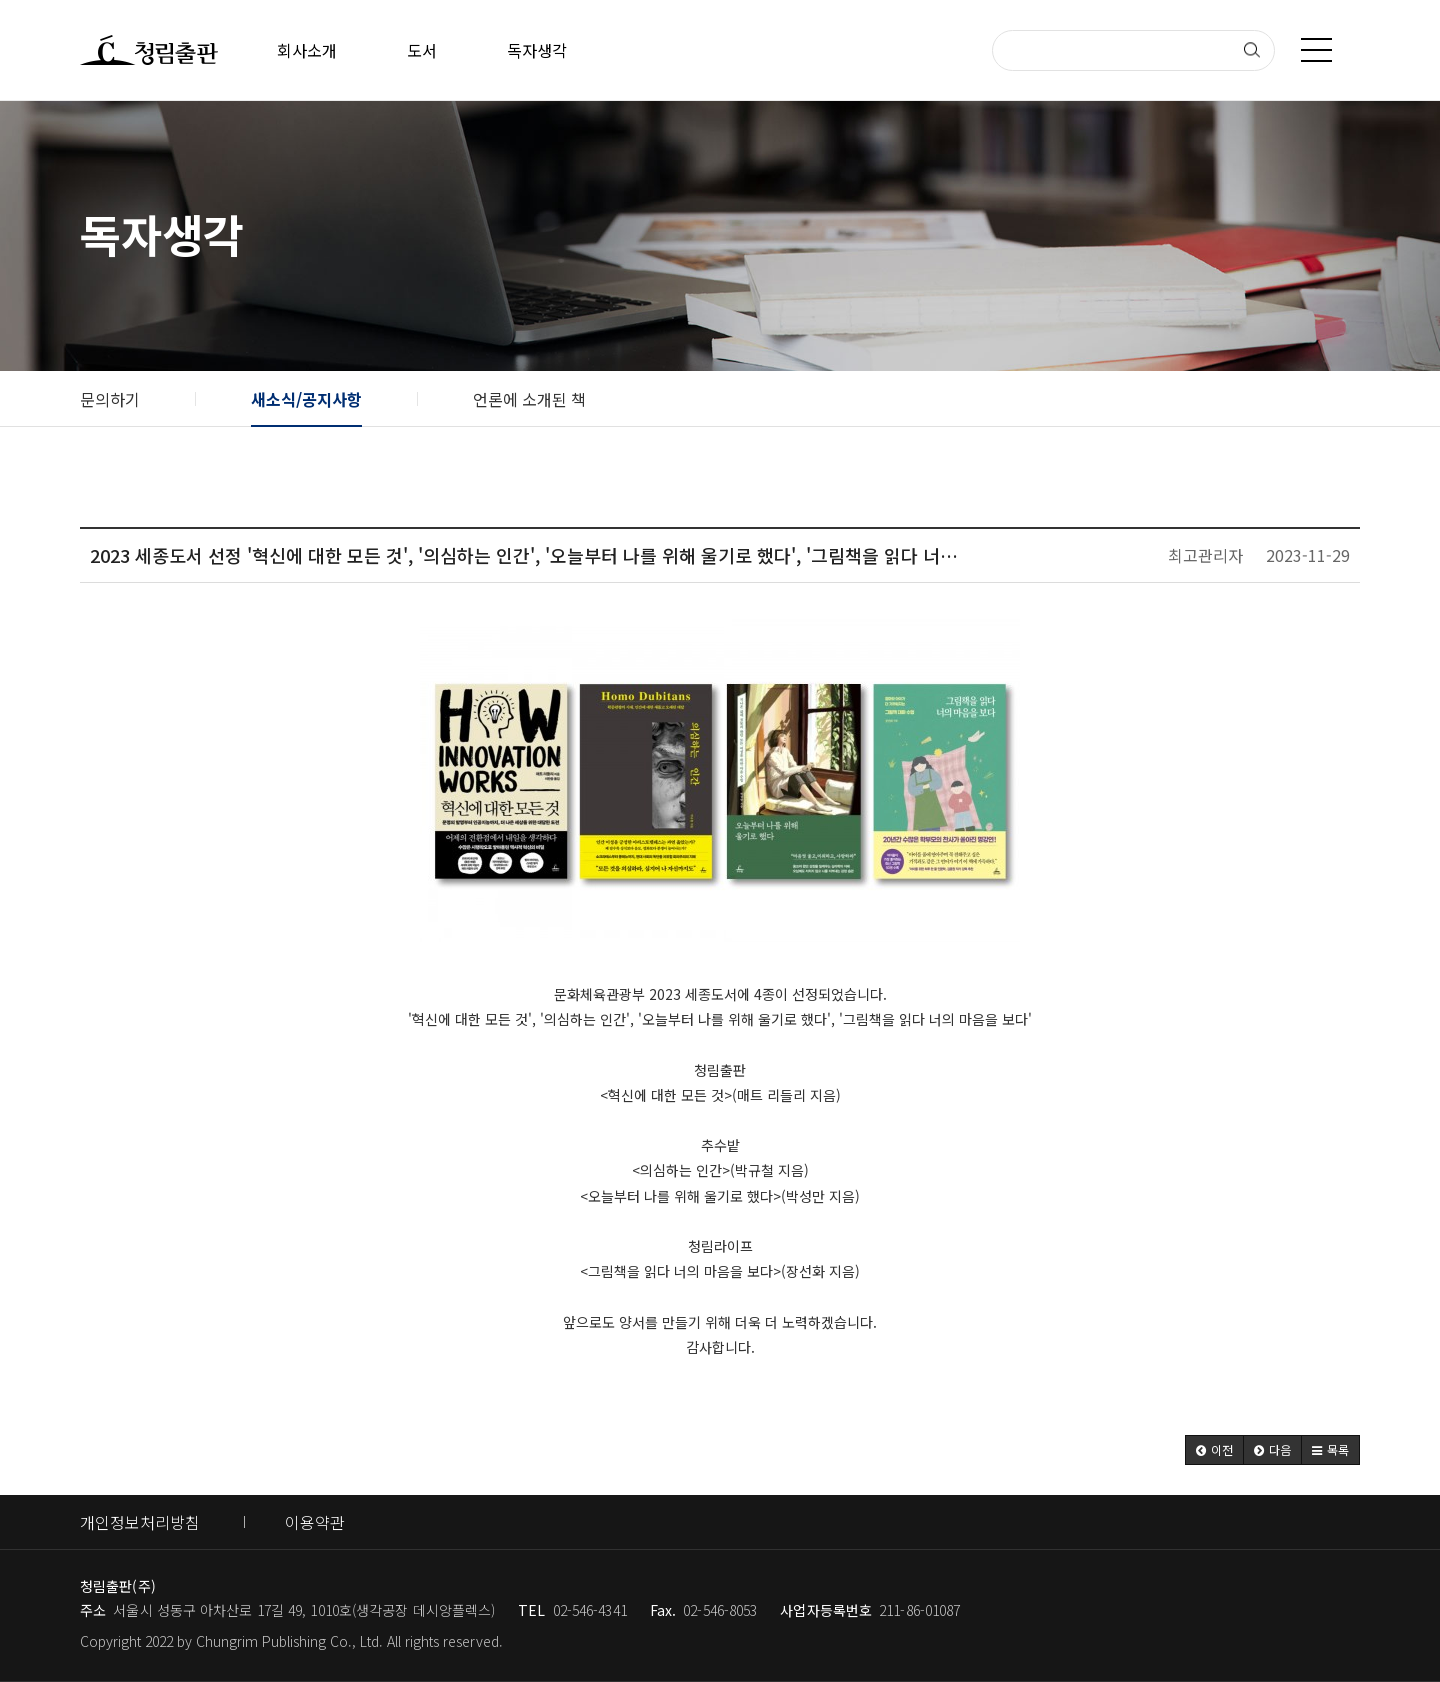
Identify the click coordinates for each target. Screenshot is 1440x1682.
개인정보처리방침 (140, 1522)
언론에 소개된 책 (529, 399)
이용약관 (315, 1522)
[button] (1214, 1450)
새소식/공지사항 (306, 399)
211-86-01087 (919, 1610)
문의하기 (110, 399)
